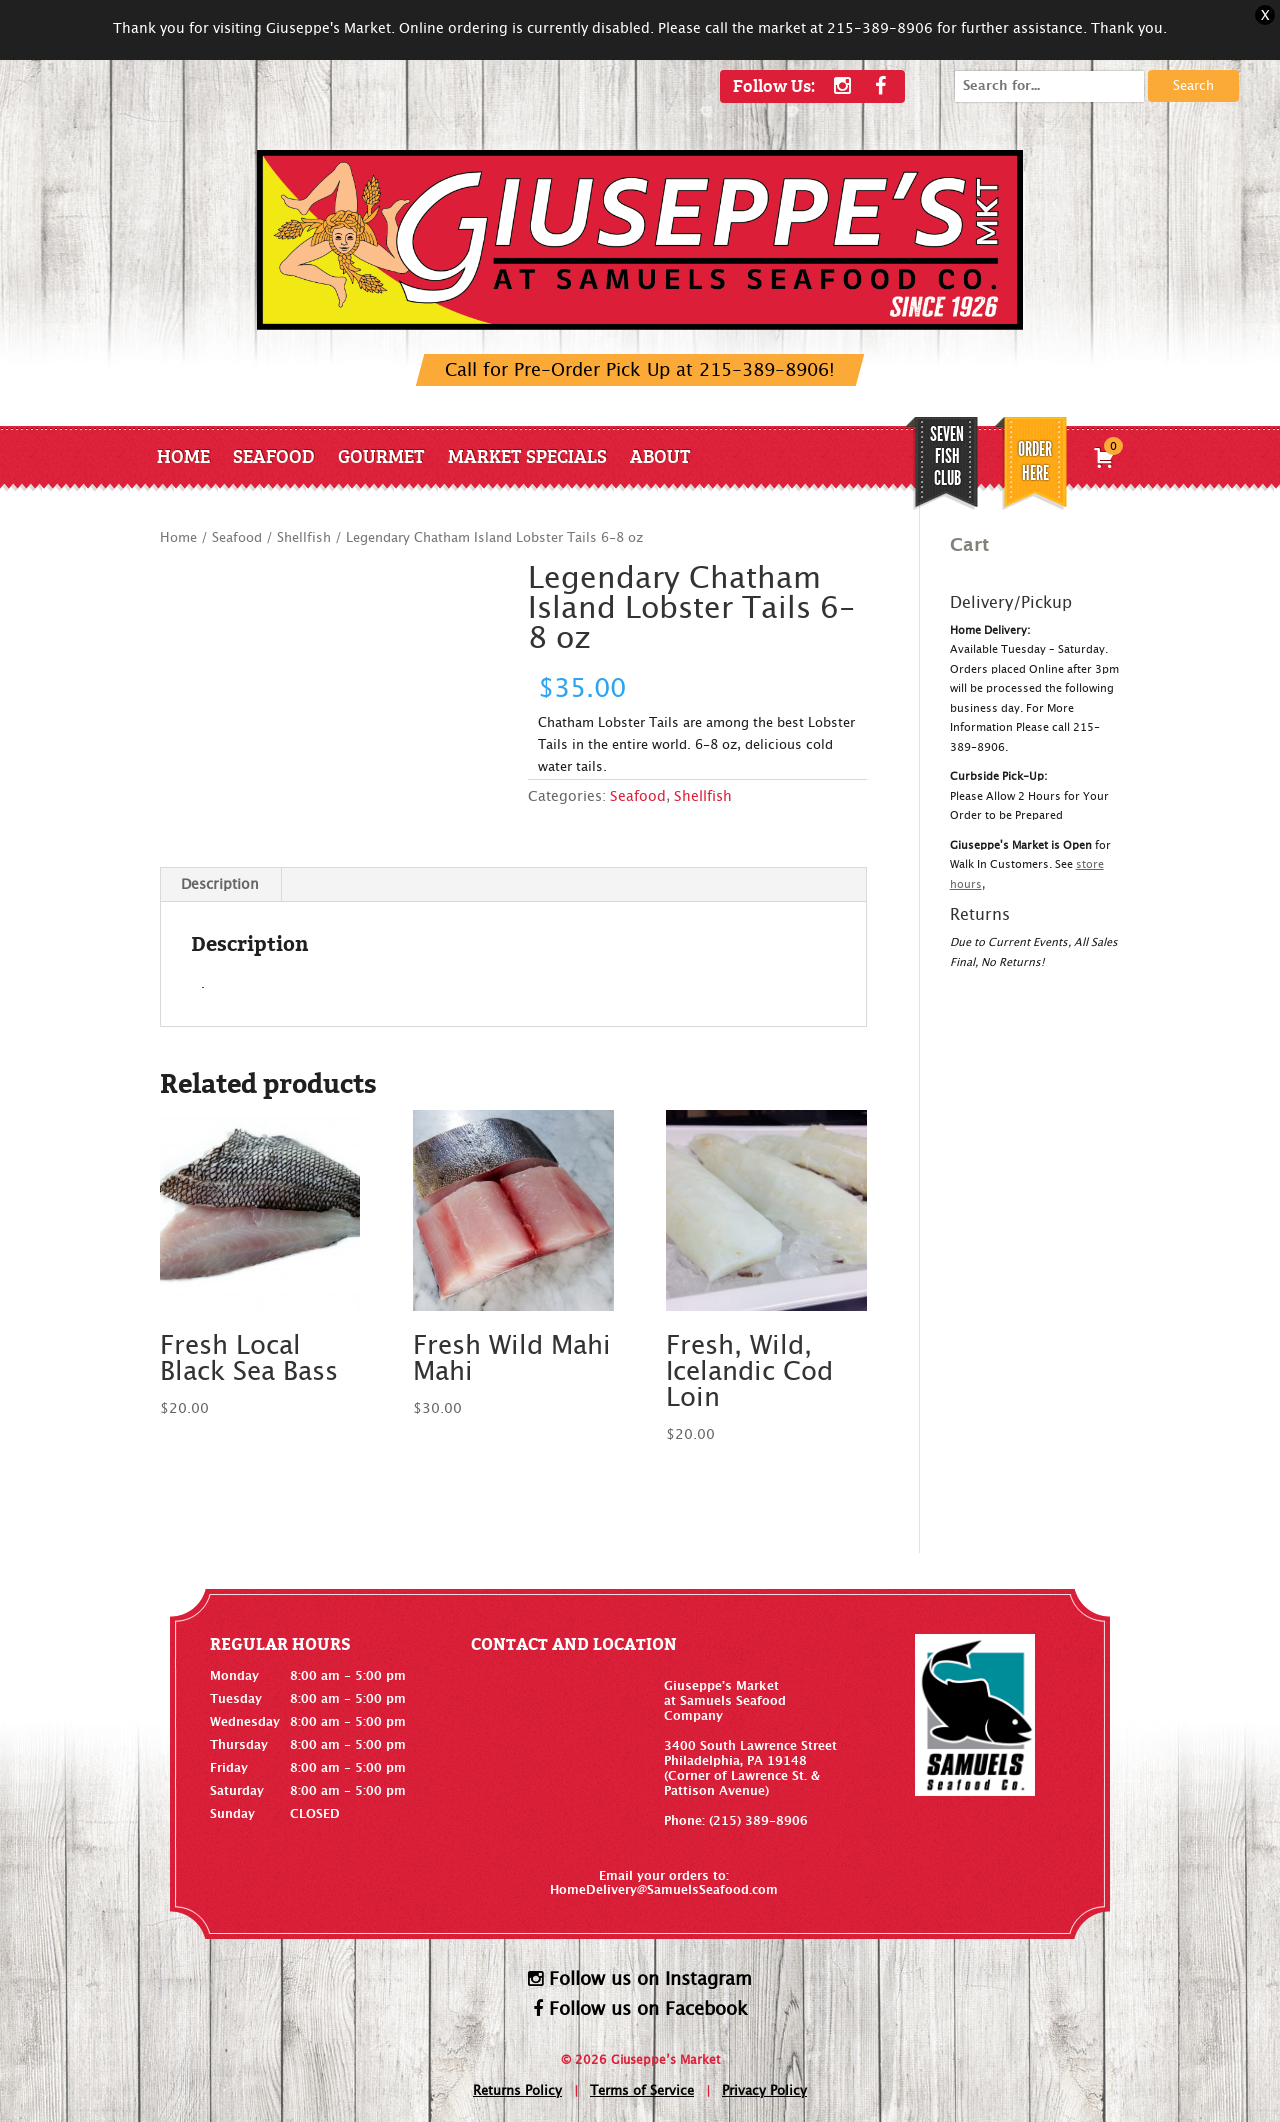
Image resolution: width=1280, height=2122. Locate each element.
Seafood (274, 455)
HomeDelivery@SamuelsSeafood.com (664, 1890)
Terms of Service (642, 2091)
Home (183, 455)
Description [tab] (220, 885)
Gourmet (381, 455)
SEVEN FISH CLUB (947, 456)
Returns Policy (517, 2091)
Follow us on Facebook (640, 2009)
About (660, 455)
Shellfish (304, 538)
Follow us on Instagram (640, 1979)
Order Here (1035, 461)
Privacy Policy (764, 2091)
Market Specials (527, 455)
